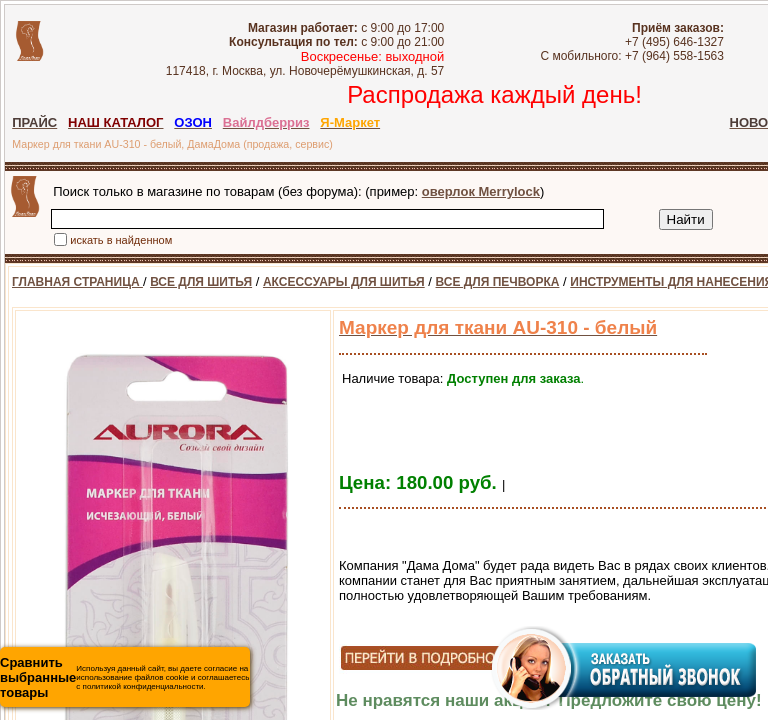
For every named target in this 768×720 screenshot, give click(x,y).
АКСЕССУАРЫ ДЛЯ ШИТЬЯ (344, 282)
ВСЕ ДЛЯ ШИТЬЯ (201, 282)
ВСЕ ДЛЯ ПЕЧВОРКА (498, 282)
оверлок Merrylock (481, 191)
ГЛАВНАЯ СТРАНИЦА (77, 282)
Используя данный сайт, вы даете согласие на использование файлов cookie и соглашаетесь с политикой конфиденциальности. (124, 677)
